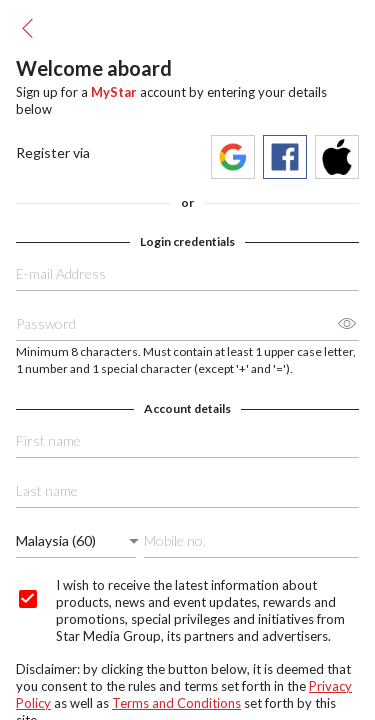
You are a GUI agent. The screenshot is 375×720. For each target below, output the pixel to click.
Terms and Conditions (176, 703)
